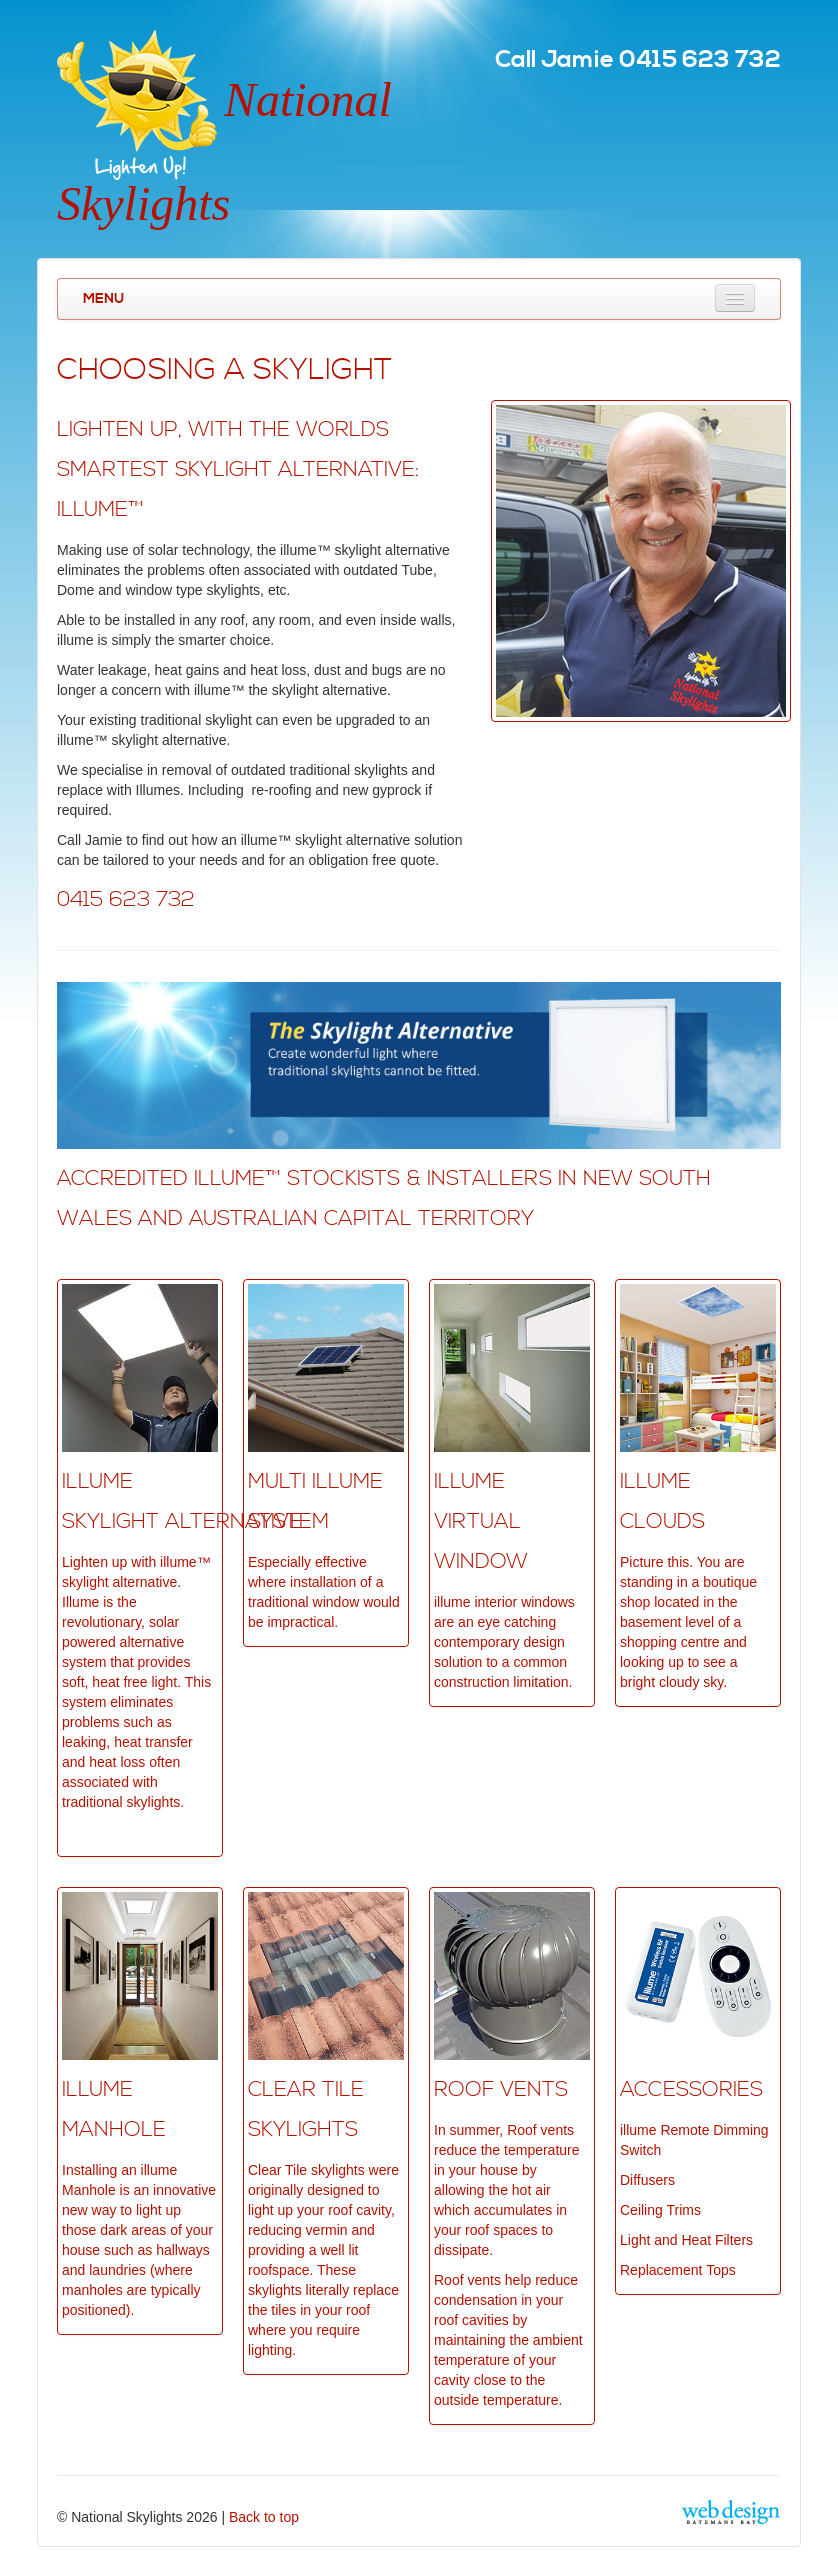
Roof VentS (501, 2090)
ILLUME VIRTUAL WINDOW (481, 1522)
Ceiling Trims (660, 2210)
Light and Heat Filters (686, 2240)
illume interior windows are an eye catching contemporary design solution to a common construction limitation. (504, 1642)
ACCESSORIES (691, 2090)
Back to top (264, 2517)
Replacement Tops (678, 2270)
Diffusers (647, 2180)
